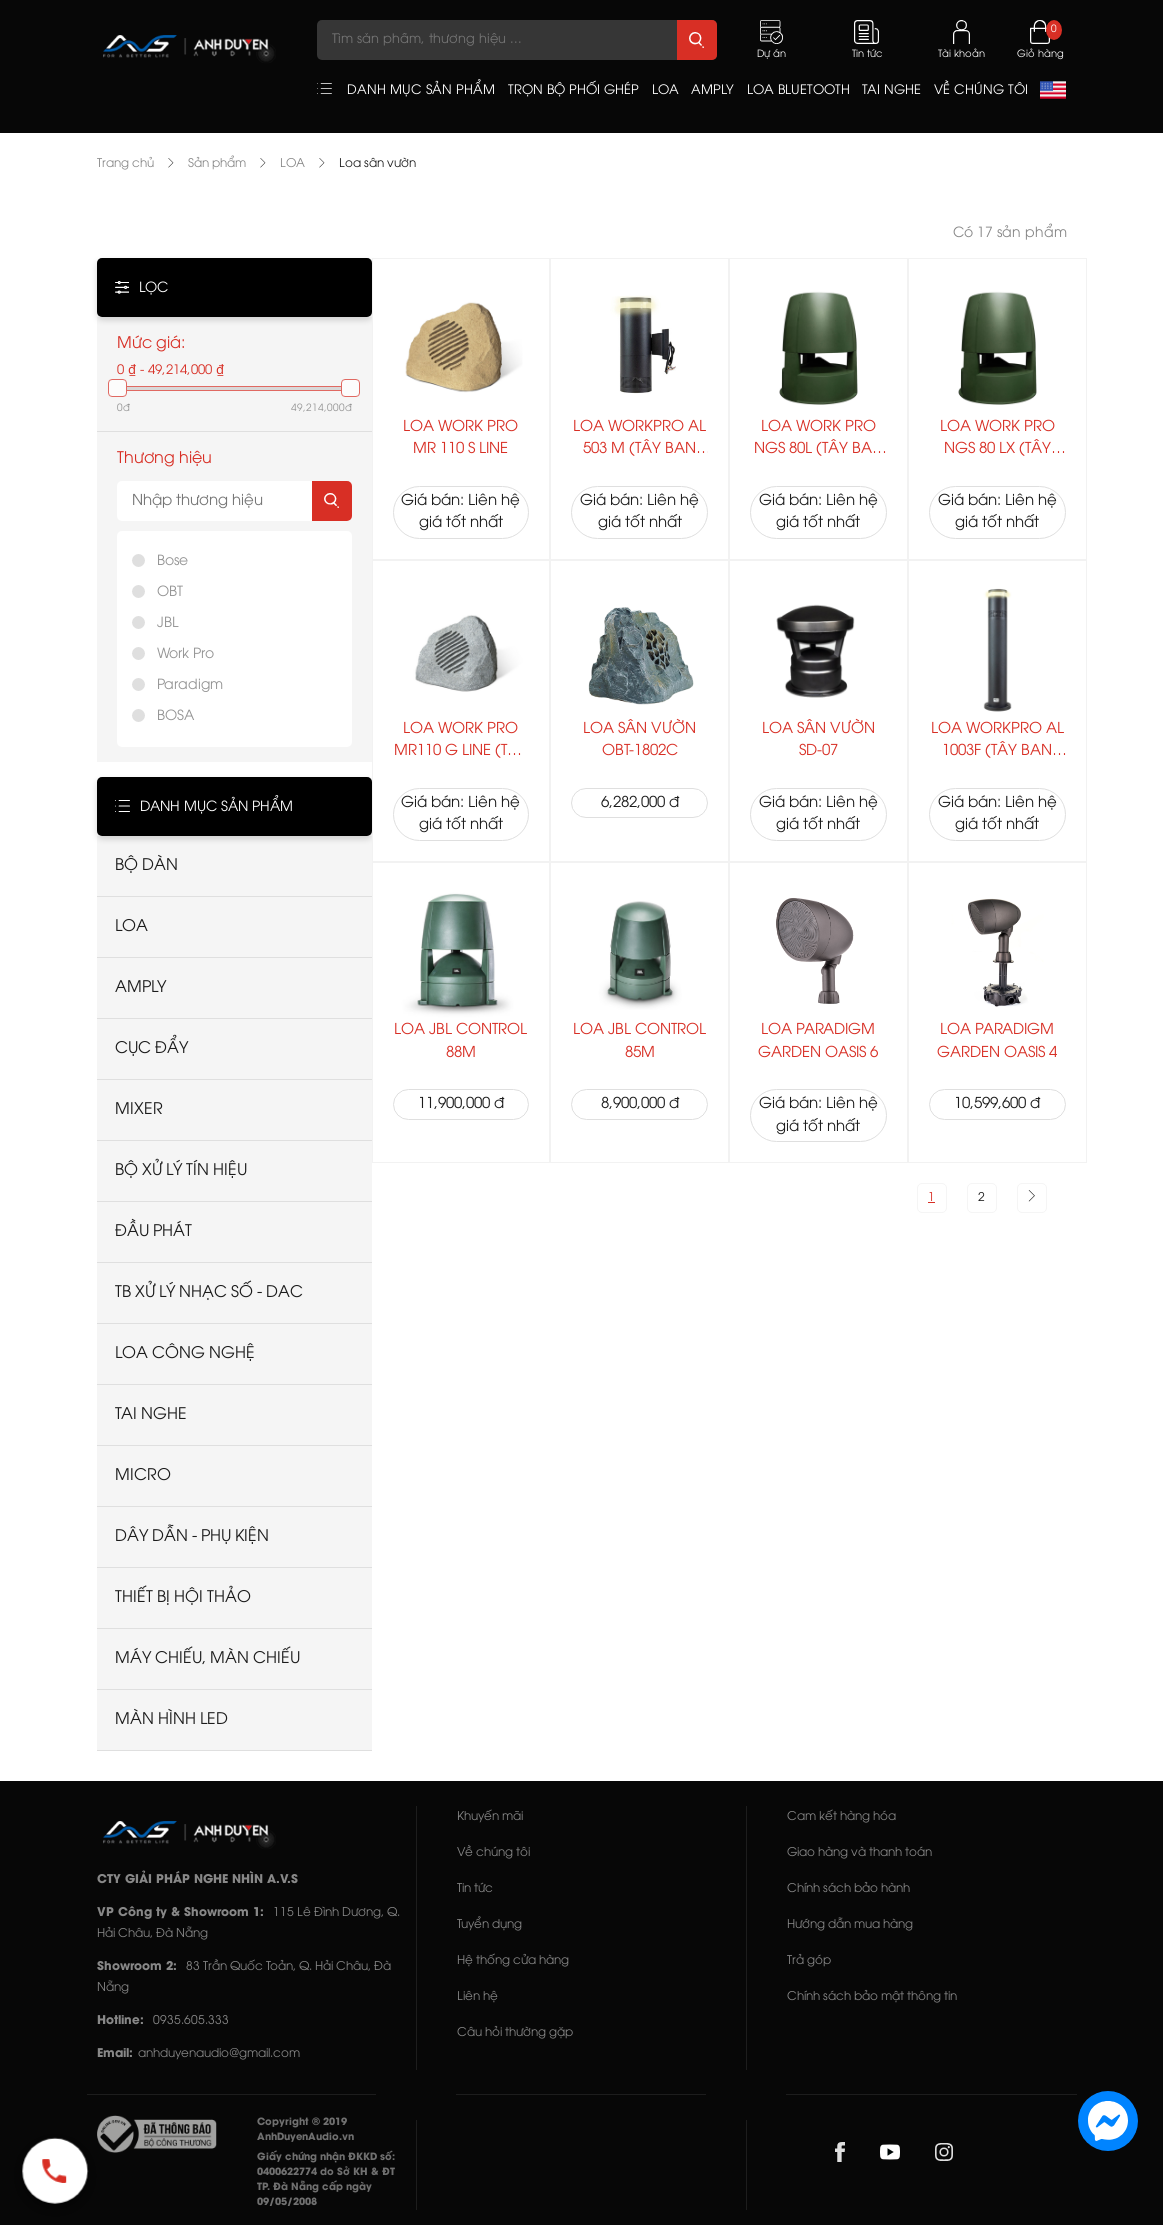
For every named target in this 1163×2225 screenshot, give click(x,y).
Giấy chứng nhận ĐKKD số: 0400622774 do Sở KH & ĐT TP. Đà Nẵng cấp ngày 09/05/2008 (326, 2180)
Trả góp (809, 1960)
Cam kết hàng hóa (841, 1816)
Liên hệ (477, 1996)
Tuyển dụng (489, 1924)
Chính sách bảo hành (848, 1888)
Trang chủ (125, 163)
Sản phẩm (217, 163)
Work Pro (185, 654)
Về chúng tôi (493, 1852)
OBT (170, 592)
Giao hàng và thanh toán (859, 1852)
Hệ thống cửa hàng (513, 1960)
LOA (292, 163)
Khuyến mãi (490, 1816)
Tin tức (475, 1888)
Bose (172, 561)
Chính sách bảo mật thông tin (872, 1996)
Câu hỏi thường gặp (515, 2032)
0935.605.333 (191, 2020)
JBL (167, 623)
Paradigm (190, 685)
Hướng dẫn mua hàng (850, 1924)
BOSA (175, 716)
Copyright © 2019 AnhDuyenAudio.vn (305, 2130)
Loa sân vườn (377, 163)
